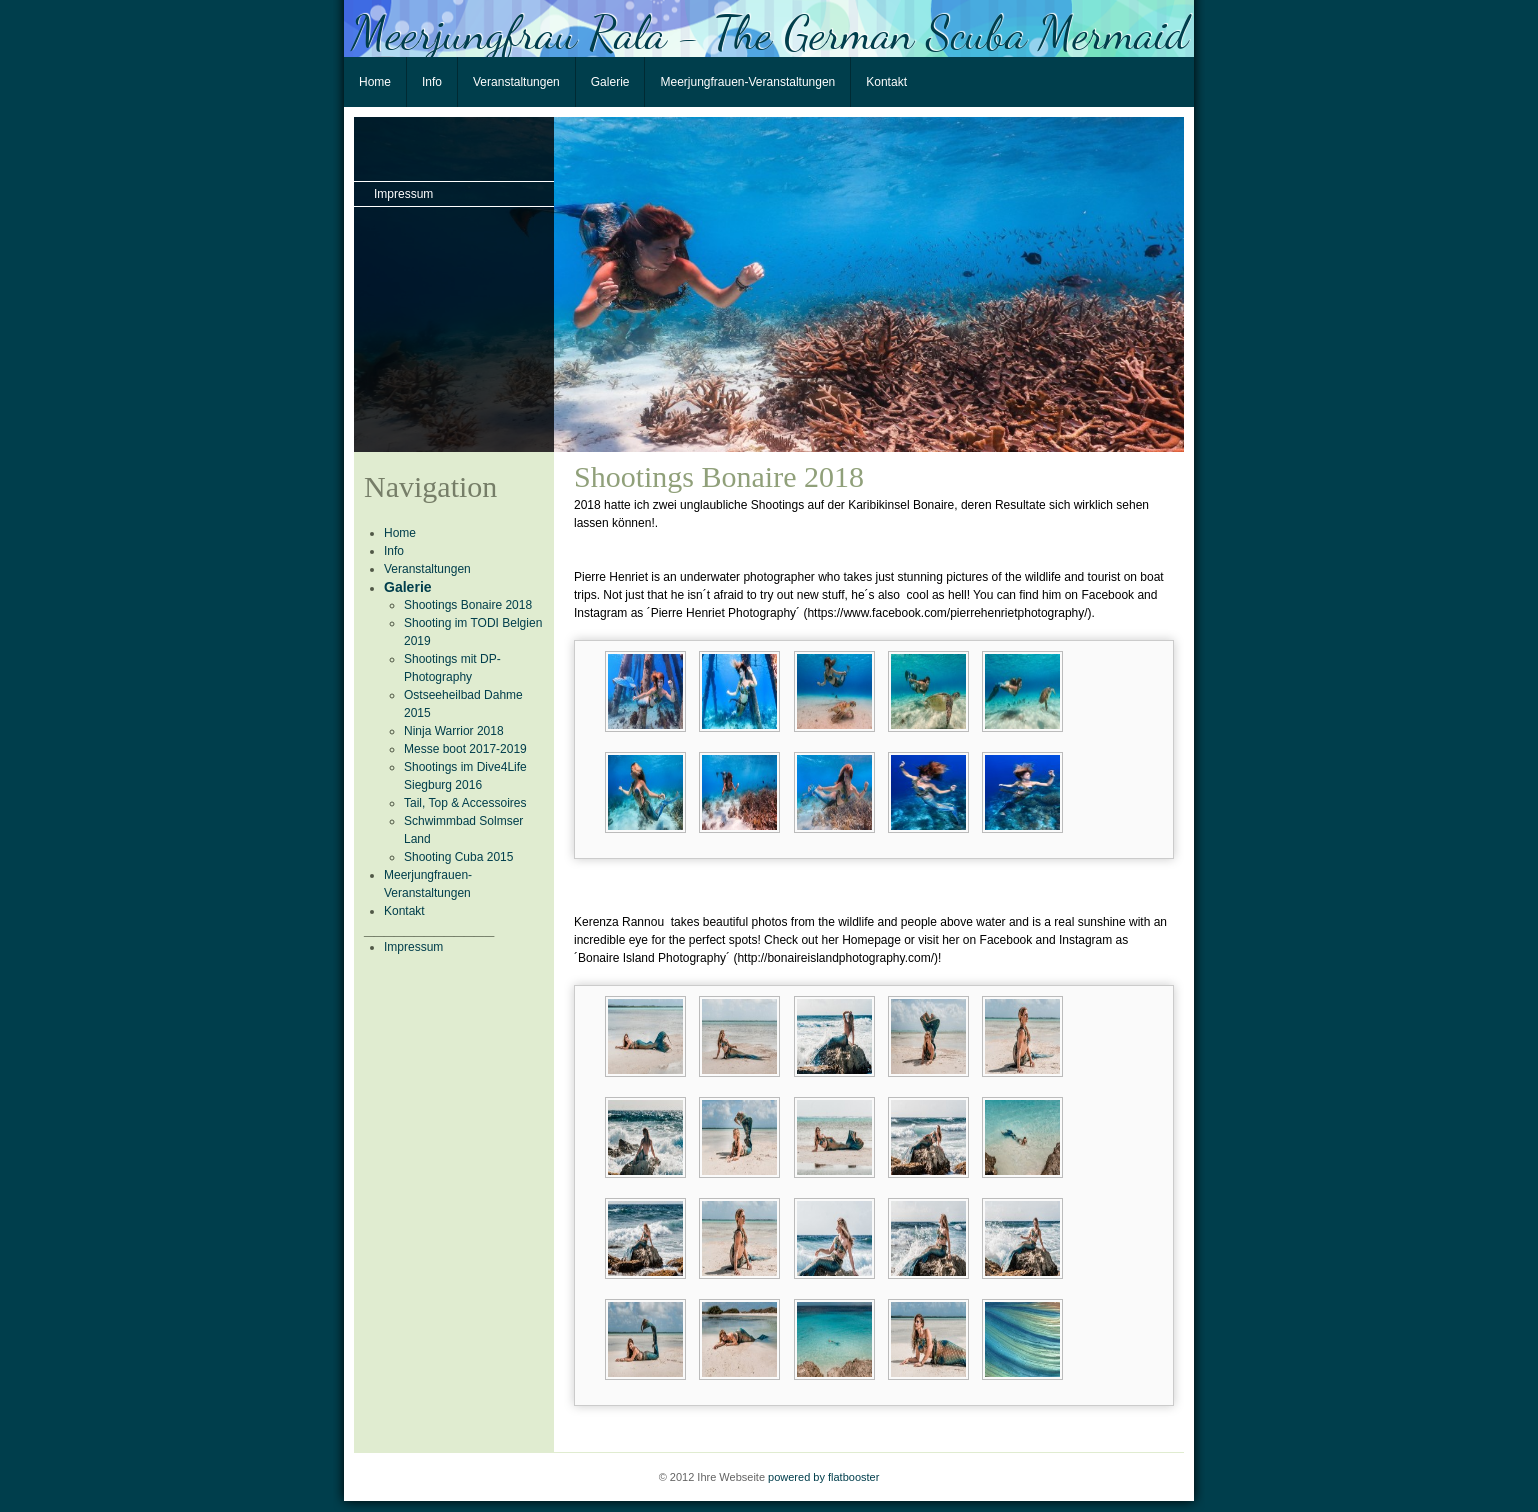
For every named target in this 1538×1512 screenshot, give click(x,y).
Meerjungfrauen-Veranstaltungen (747, 82)
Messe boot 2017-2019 (465, 749)
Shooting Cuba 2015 (458, 857)
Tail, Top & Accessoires (465, 803)
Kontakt (886, 82)
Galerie (610, 82)
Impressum (403, 194)
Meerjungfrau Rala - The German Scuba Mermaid (769, 31)
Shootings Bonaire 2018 (468, 605)
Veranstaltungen (516, 82)
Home (375, 82)
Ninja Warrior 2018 (454, 731)
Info (432, 82)
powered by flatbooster (823, 1477)
